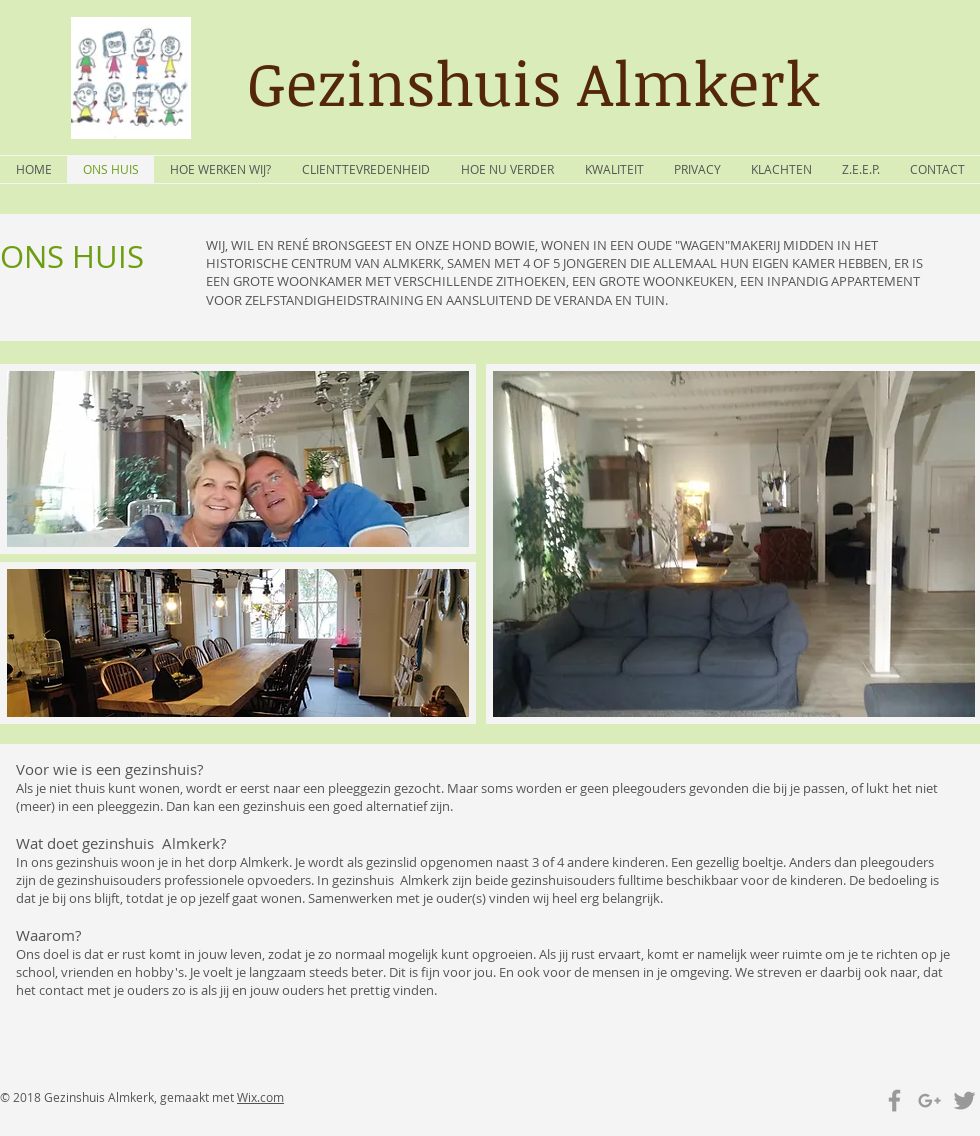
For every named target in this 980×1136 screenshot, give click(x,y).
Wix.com (260, 1097)
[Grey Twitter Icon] (964, 1100)
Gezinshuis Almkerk (533, 82)
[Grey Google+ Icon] (929, 1100)
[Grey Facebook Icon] (894, 1100)
